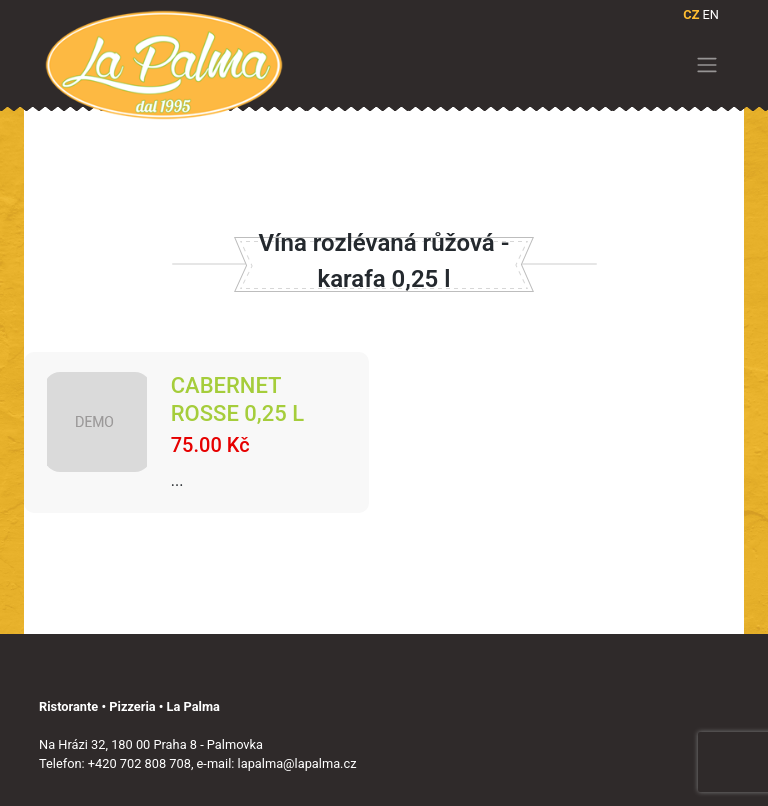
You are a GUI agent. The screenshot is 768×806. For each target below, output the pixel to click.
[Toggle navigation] (707, 65)
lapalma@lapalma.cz (297, 763)
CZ (691, 14)
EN (711, 14)
